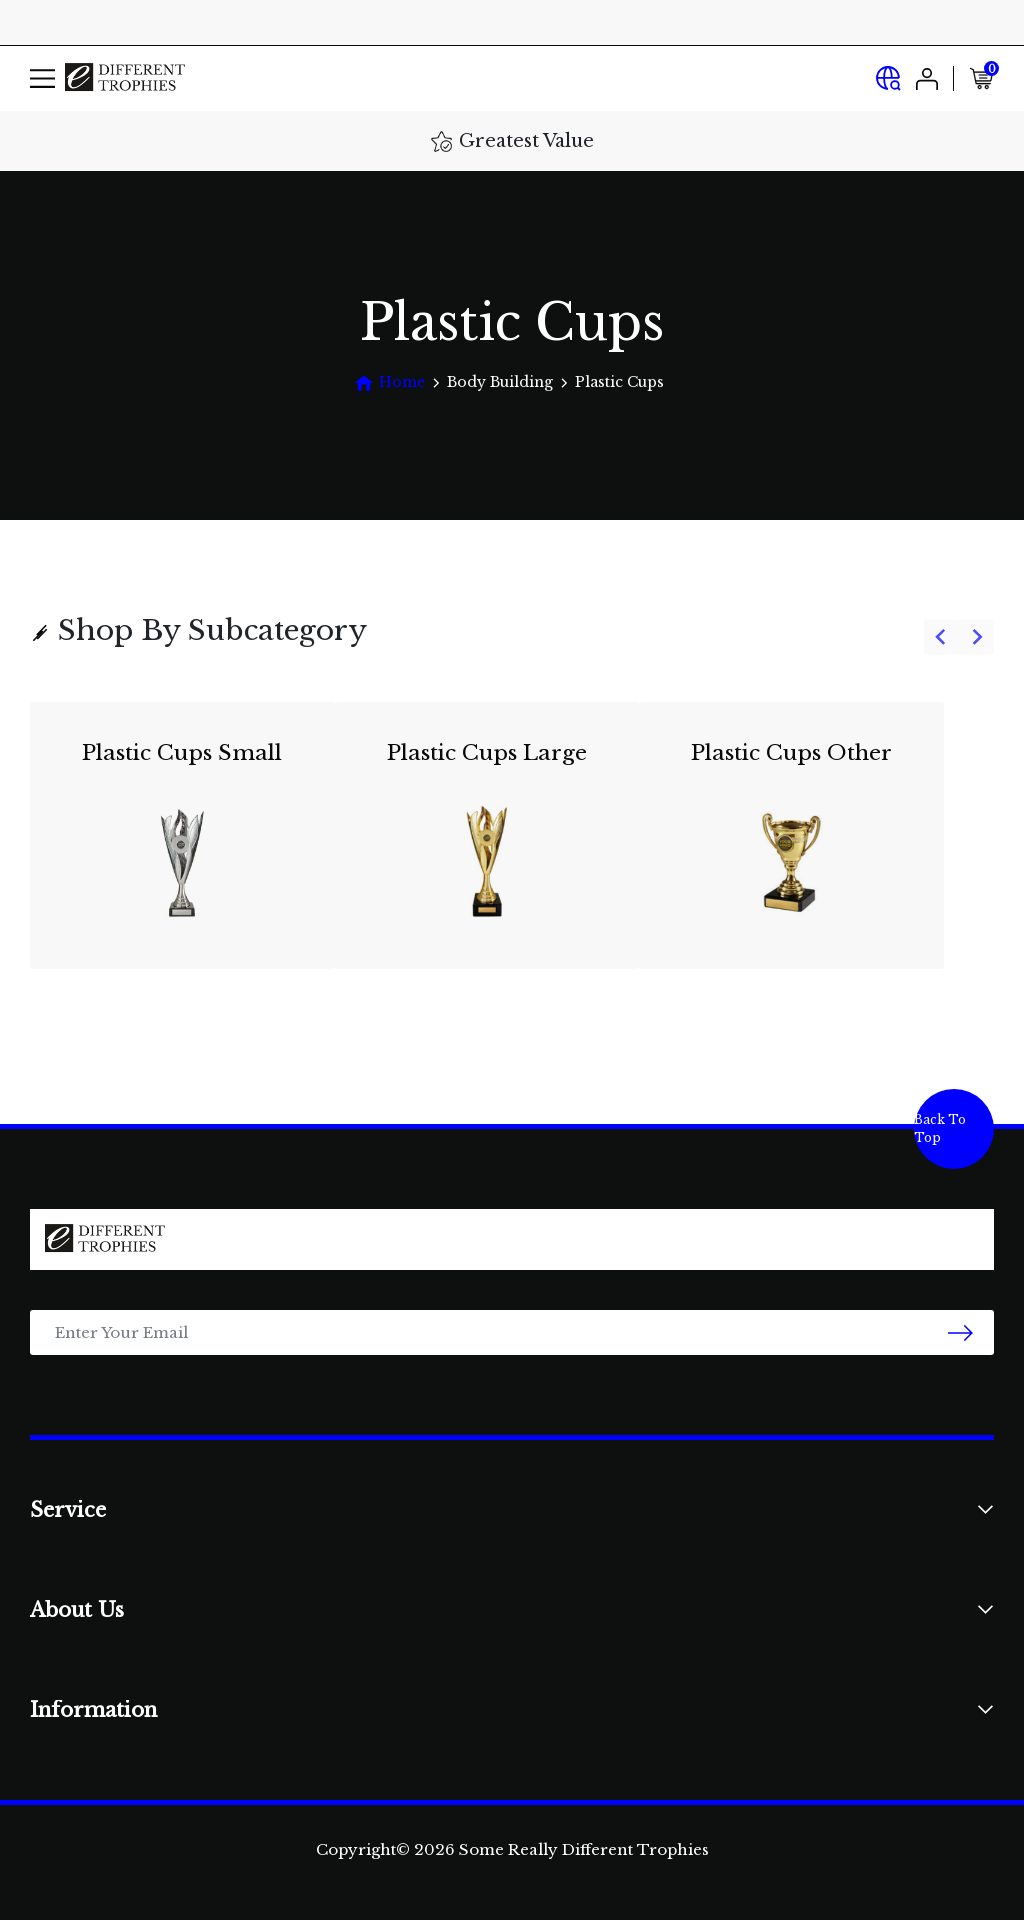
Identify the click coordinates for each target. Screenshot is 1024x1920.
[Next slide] (976, 637)
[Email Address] (512, 1332)
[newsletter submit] (960, 1332)
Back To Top (940, 1128)
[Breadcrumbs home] (389, 382)
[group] (512, 848)
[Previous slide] (941, 637)
